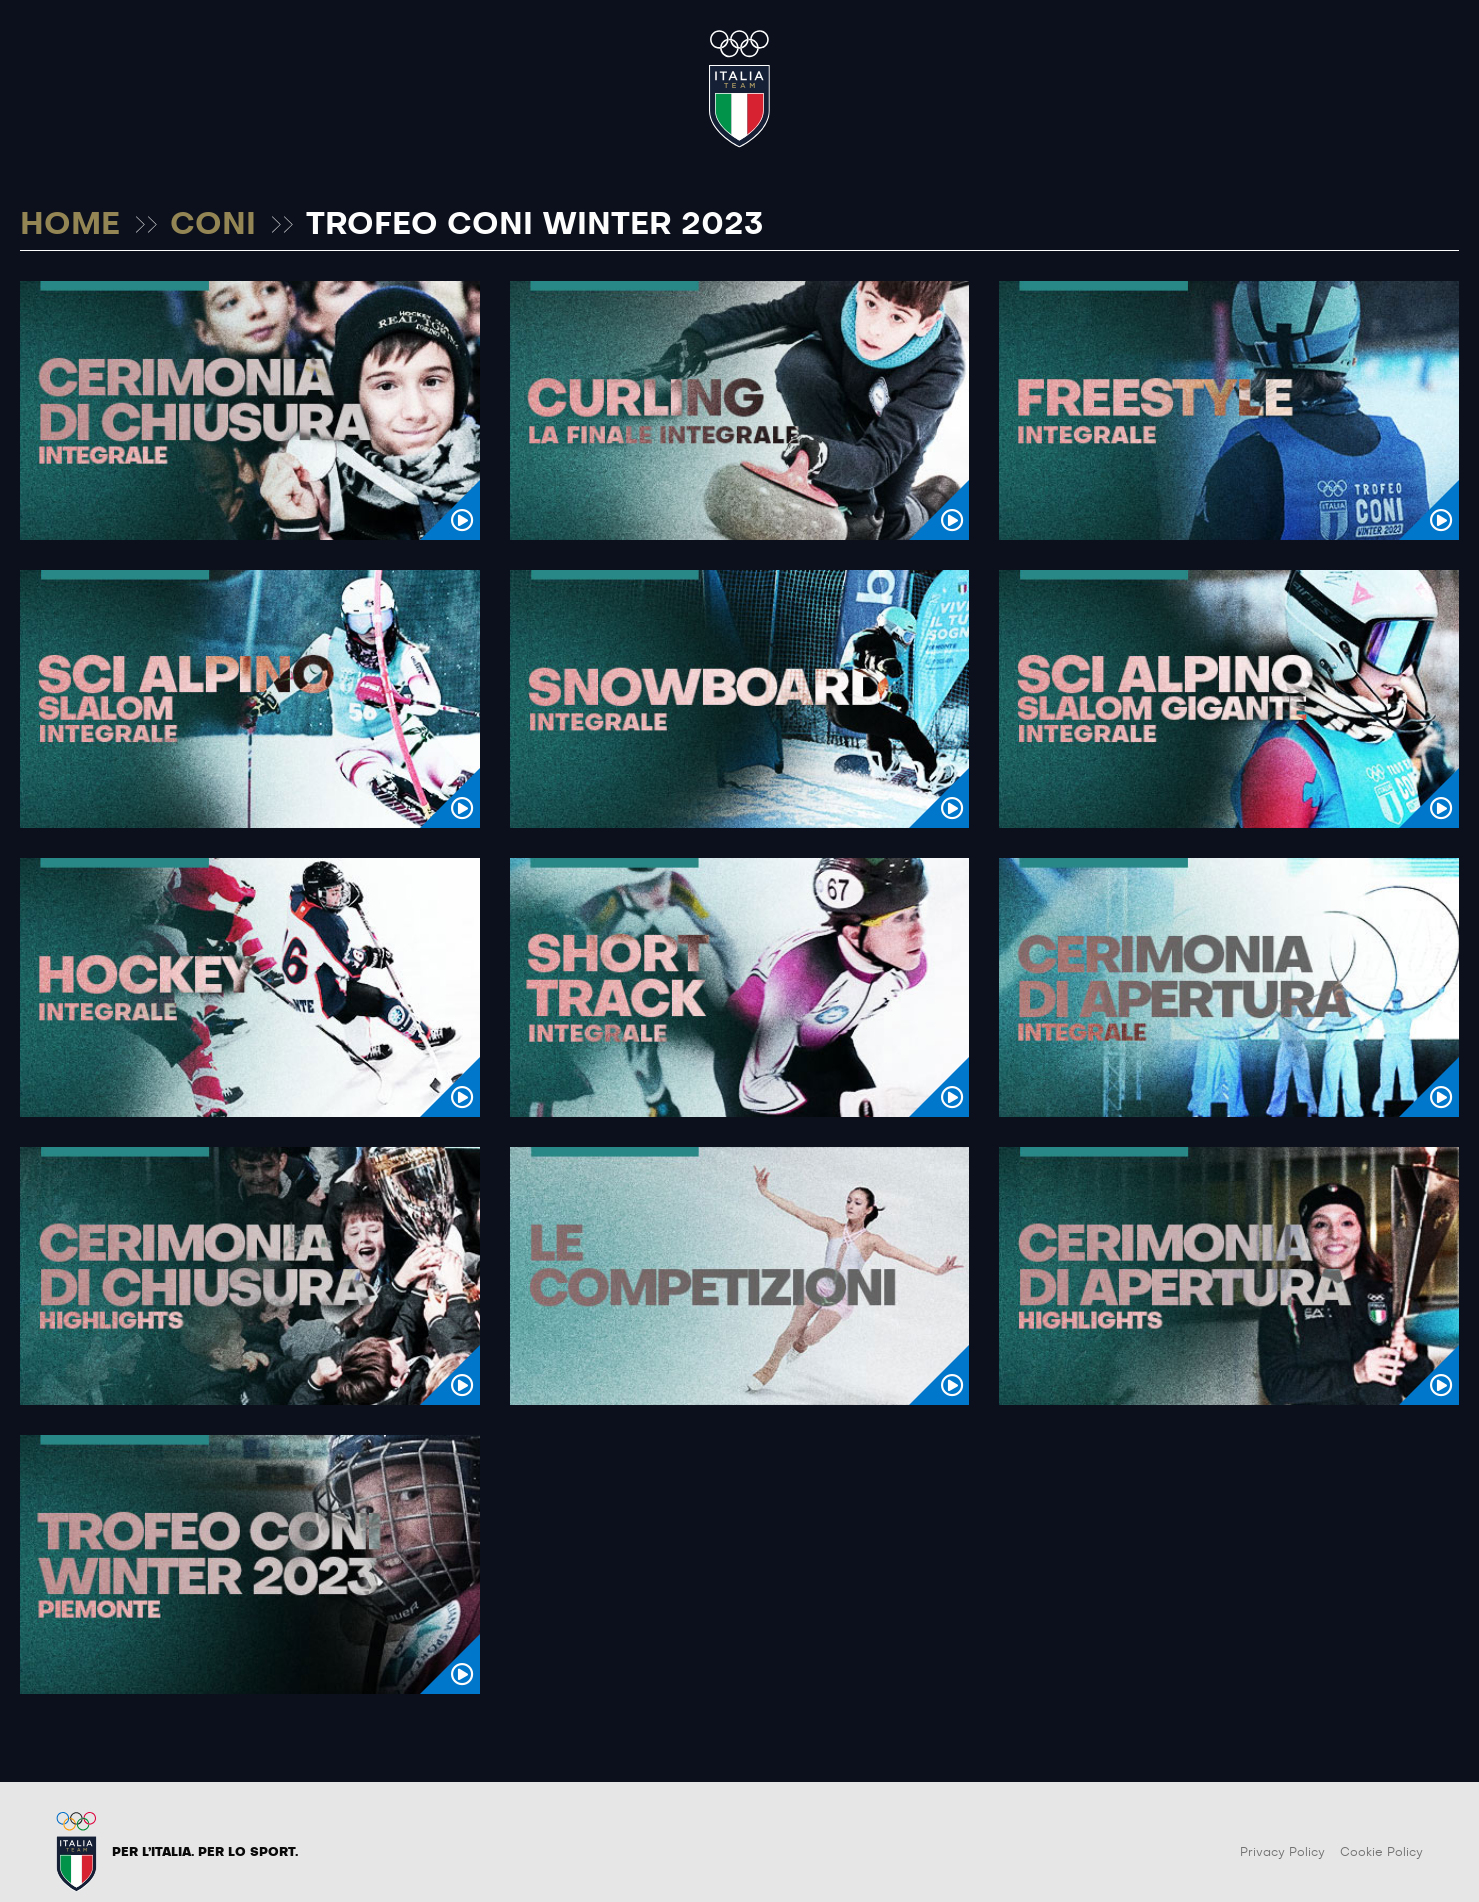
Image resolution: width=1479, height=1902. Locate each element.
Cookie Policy (1381, 1852)
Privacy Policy (1282, 1852)
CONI (213, 225)
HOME (70, 225)
